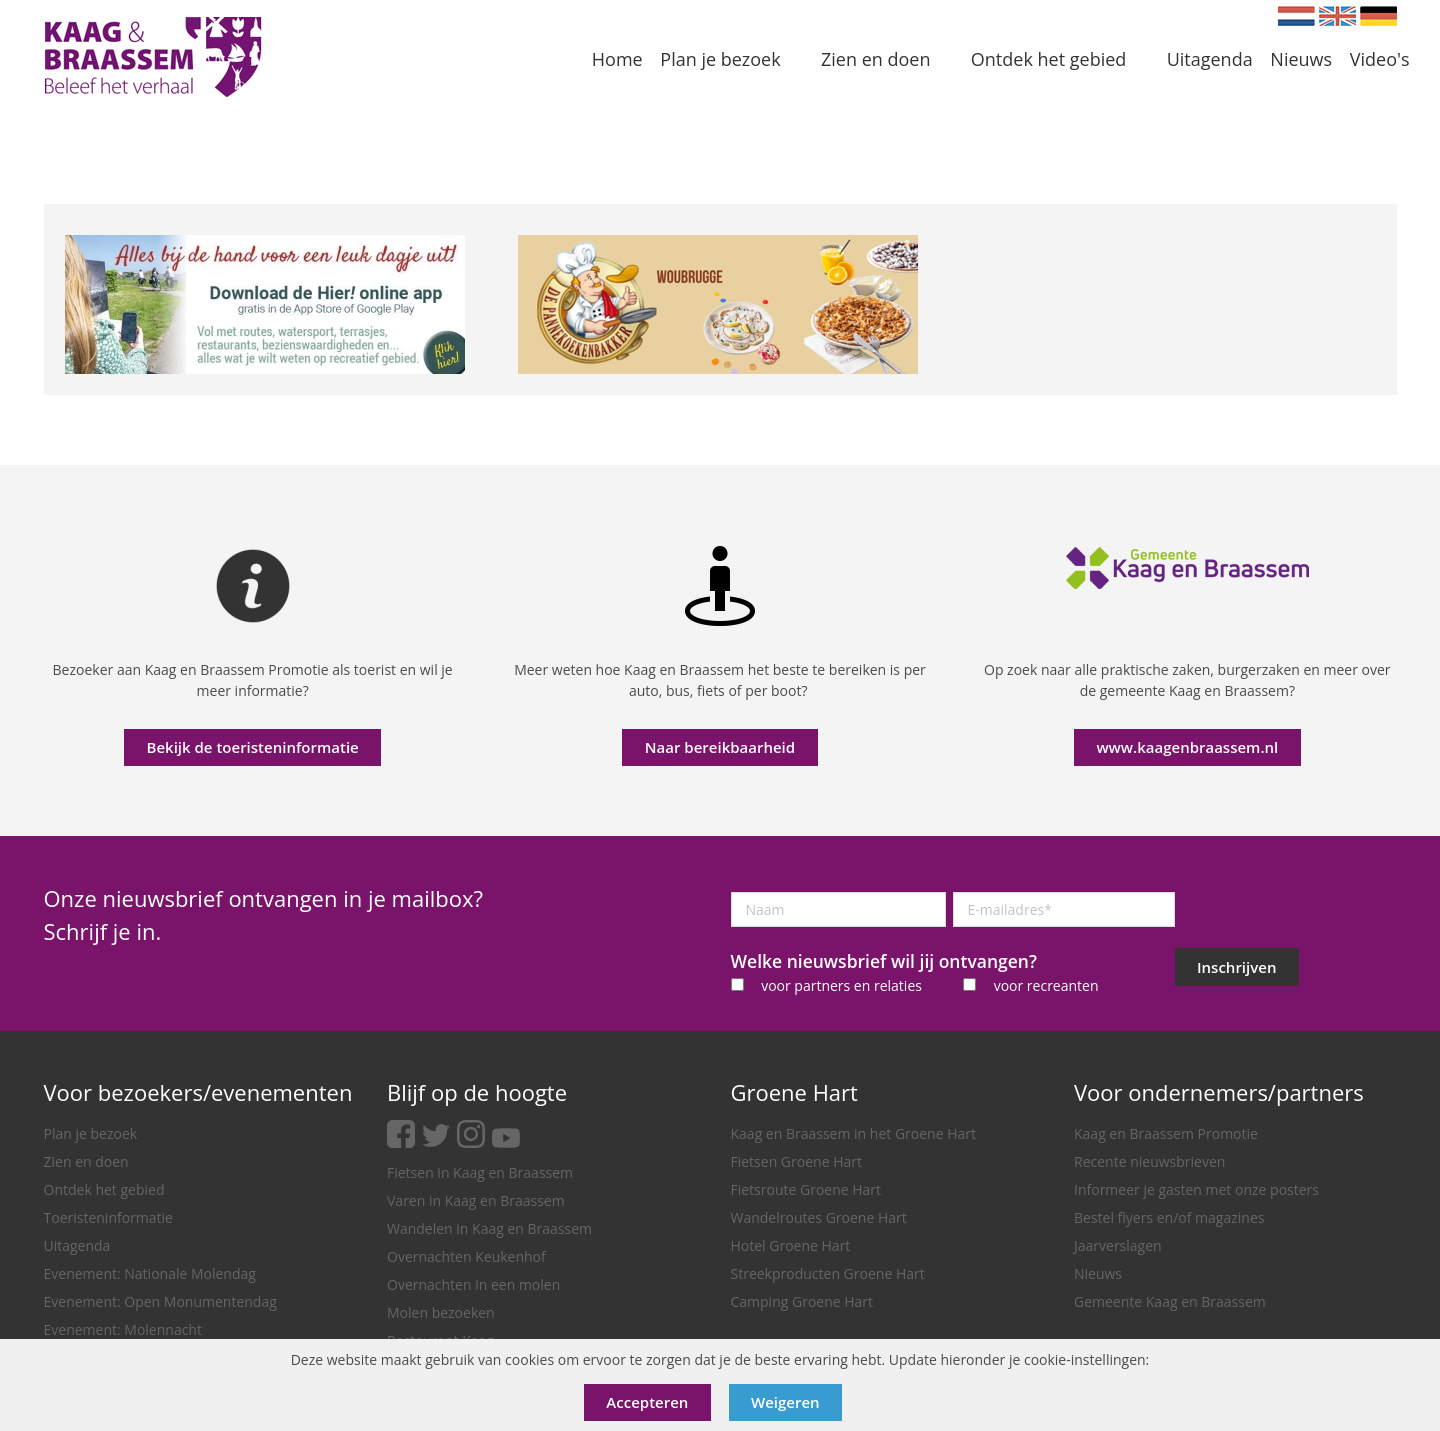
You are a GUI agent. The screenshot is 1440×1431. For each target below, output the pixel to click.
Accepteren (647, 1402)
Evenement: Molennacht (123, 1329)
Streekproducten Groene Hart (828, 1273)
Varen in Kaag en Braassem (476, 1200)
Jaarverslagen (1118, 1245)
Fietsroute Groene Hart (806, 1189)
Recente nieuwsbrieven (1149, 1161)
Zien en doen (86, 1161)
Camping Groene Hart (802, 1301)
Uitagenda (77, 1245)
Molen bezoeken (441, 1312)
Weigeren (785, 1402)
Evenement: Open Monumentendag (160, 1301)
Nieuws (1098, 1273)
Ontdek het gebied (104, 1189)
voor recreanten (1046, 985)
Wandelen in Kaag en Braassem (489, 1228)
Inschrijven (1236, 967)
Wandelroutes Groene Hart (819, 1217)
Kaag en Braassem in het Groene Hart (854, 1133)
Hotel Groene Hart (791, 1245)
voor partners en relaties (841, 985)
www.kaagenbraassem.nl (1187, 747)
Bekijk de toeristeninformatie (253, 747)
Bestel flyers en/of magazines (1169, 1217)
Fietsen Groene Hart (796, 1161)
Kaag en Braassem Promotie (1166, 1133)
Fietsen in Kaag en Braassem (480, 1172)
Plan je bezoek (91, 1133)
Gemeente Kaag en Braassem (1170, 1301)
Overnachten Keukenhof (466, 1256)
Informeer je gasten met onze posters (1196, 1189)
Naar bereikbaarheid (720, 747)
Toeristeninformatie (108, 1217)
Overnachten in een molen (473, 1284)
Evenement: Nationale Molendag (150, 1273)
